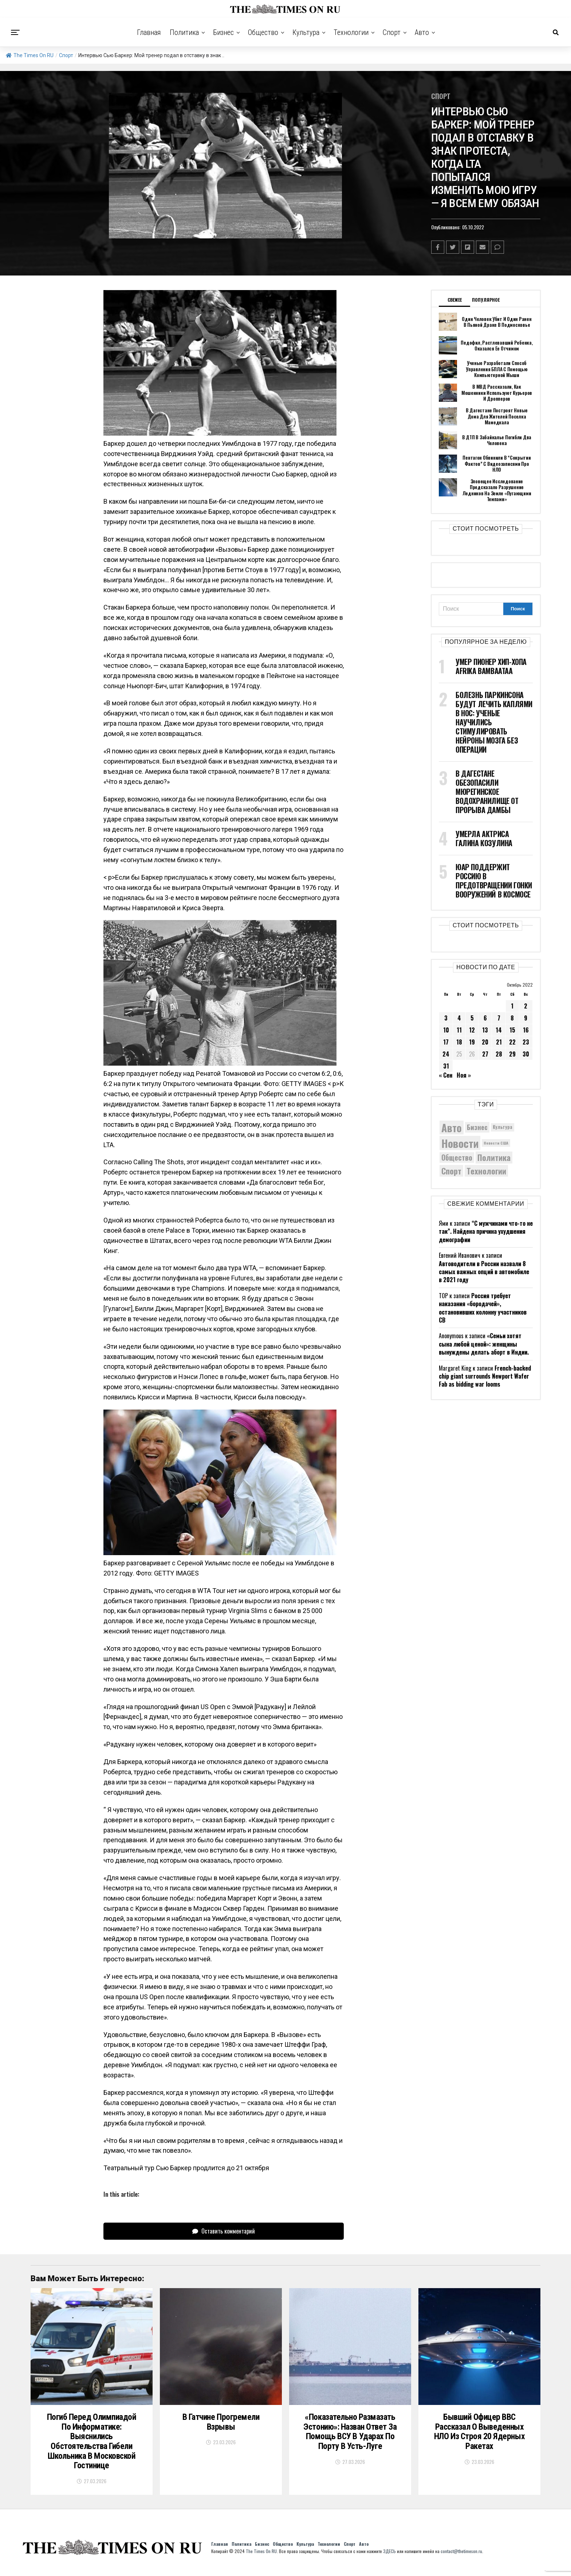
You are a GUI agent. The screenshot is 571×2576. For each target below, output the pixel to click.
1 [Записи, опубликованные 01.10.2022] (512, 1005)
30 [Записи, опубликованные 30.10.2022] (526, 1053)
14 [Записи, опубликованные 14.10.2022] (499, 1029)
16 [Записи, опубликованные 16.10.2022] (526, 1029)
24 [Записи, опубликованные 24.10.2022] (445, 1053)
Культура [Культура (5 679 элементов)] (502, 1126)
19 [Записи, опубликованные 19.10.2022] (472, 1041)
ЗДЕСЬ (389, 2557)
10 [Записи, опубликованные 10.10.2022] (446, 1029)
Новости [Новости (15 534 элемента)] (460, 1143)
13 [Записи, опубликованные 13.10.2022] (485, 1029)
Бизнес (223, 32)
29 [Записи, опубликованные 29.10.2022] (512, 1053)
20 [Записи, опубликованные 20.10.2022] (485, 1041)
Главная (149, 32)
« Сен (445, 1074)
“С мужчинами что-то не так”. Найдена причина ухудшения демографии (486, 1231)
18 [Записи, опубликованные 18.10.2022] (459, 1041)
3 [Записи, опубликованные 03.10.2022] (446, 1017)
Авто (422, 32)
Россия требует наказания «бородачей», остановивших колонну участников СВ (483, 1307)
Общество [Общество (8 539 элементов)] (456, 1157)
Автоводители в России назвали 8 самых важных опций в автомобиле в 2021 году (484, 1271)
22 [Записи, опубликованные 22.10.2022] (512, 1041)
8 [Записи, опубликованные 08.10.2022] (512, 1017)
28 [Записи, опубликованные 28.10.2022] (499, 1053)
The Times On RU (30, 55)
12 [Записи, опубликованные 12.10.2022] (472, 1029)
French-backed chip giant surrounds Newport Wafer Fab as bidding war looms (485, 1375)
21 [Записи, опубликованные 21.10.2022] (499, 1041)
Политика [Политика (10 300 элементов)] (494, 1157)
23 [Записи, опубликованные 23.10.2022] (526, 1041)
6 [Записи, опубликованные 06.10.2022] (485, 1017)
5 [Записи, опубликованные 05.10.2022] (472, 1017)
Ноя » (464, 1074)
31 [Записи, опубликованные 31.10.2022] (446, 1065)
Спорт (392, 32)
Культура (305, 32)
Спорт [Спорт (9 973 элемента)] (451, 1170)
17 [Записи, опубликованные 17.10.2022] (446, 1041)
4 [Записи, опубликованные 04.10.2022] (459, 1017)
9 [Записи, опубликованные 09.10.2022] (525, 1017)
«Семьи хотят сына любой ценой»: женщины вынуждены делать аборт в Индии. (484, 1343)
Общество (263, 32)
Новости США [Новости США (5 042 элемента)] (496, 1143)
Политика (184, 32)
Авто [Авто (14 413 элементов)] (451, 1127)
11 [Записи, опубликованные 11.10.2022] (459, 1029)
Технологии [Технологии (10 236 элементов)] (486, 1170)
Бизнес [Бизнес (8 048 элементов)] (477, 1127)
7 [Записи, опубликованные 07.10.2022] (498, 1017)
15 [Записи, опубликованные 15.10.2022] (512, 1029)
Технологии (351, 32)
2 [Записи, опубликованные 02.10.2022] (525, 1005)
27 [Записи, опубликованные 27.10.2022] (485, 1053)
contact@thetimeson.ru (461, 2557)
